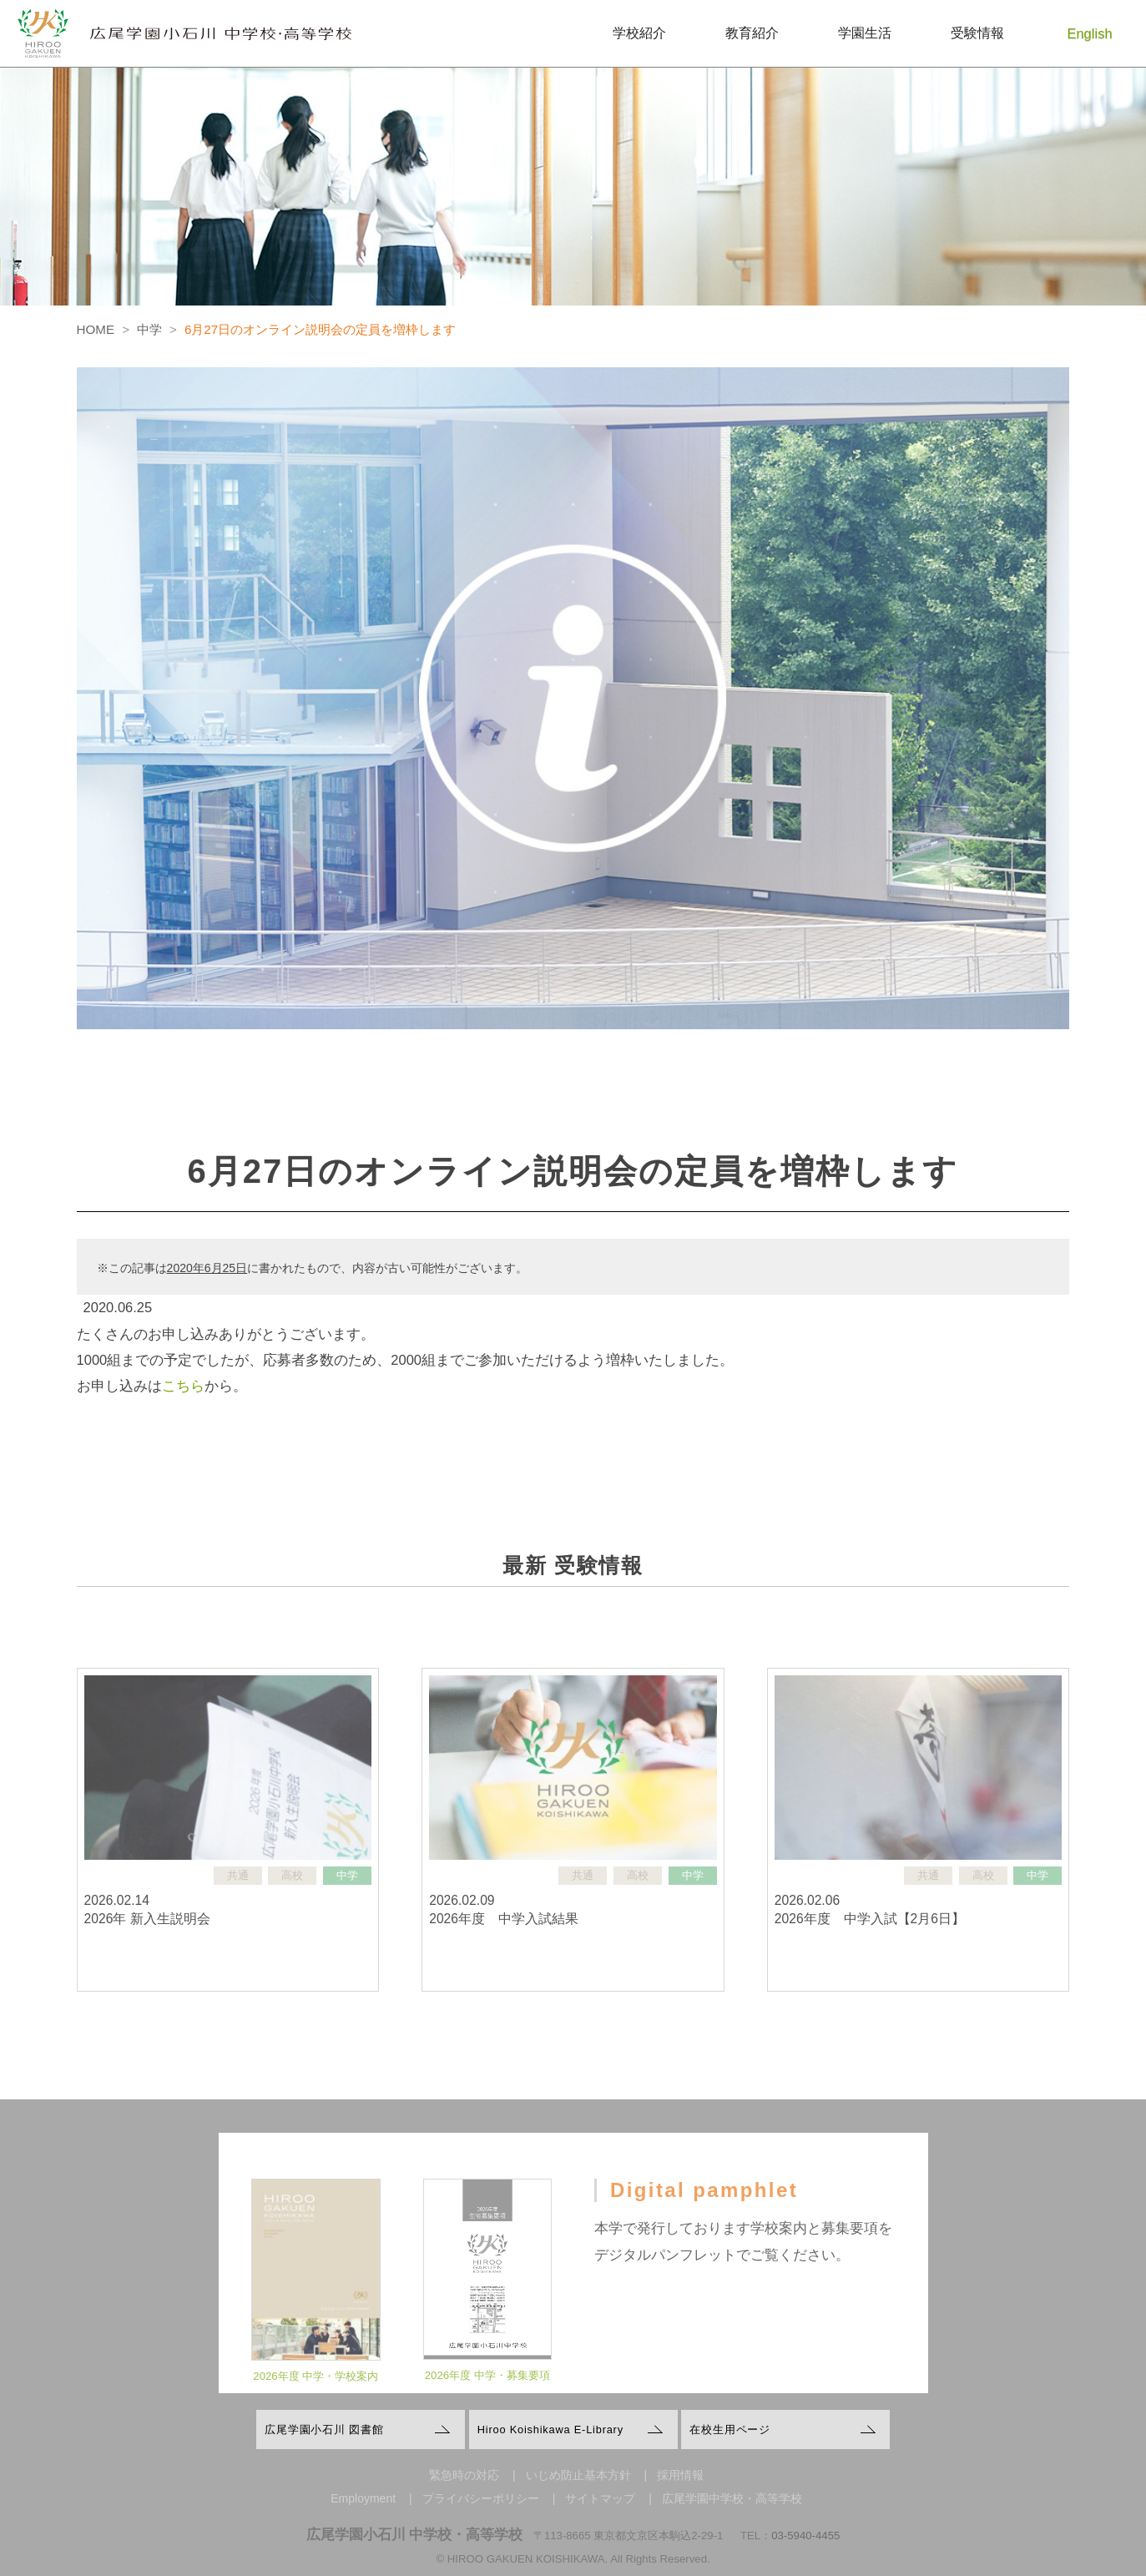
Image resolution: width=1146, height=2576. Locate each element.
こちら (183, 1385)
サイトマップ (600, 2498)
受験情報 (977, 33)
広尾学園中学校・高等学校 (732, 2498)
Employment (363, 2498)
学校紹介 (639, 33)
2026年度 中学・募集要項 (487, 2392)
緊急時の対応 (464, 2475)
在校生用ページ (729, 2429)
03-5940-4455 (805, 2535)
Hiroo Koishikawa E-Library (550, 2429)
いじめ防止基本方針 (578, 2475)
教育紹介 (752, 33)
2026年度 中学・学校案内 (315, 2392)
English (1090, 33)
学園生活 (864, 33)
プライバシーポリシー (480, 2498)
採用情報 (680, 2475)
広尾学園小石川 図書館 (324, 2429)
